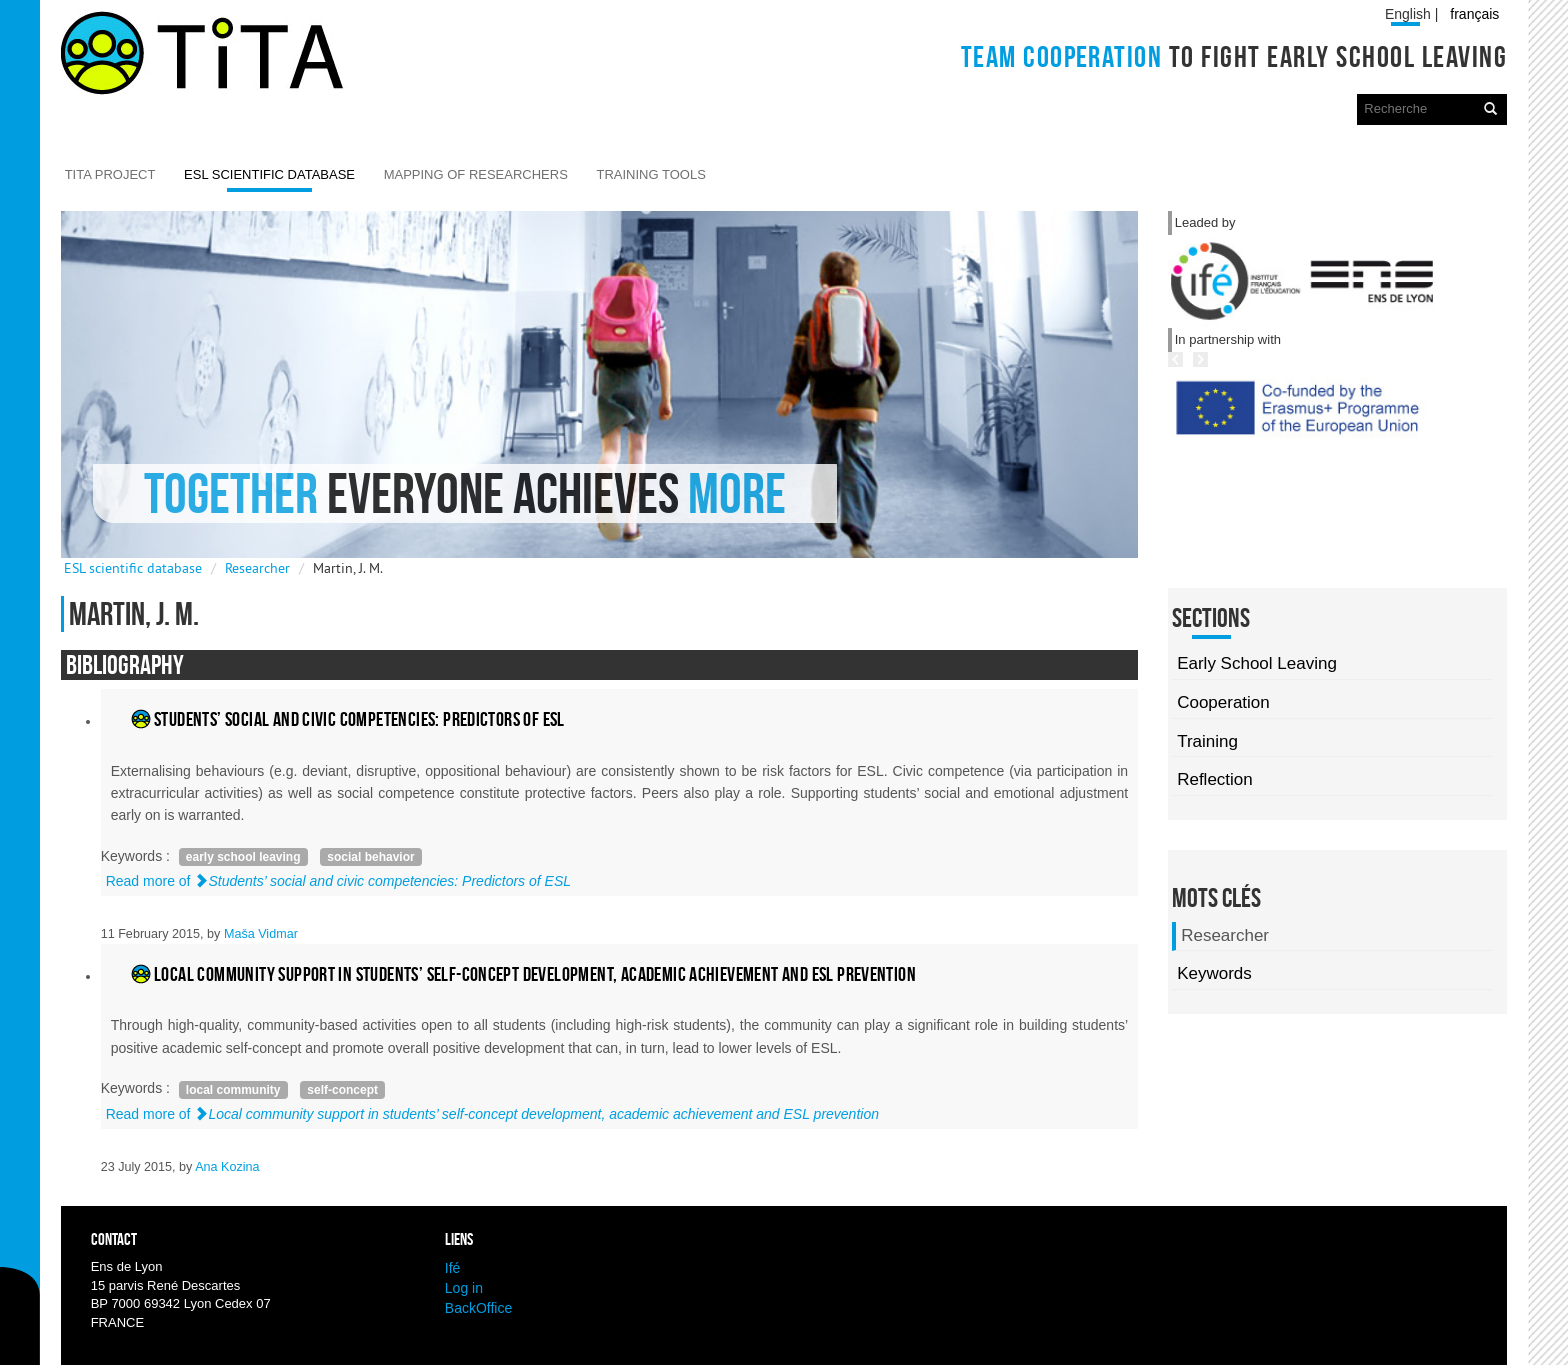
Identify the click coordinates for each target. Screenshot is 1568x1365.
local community (233, 1090)
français (1474, 14)
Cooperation (1223, 702)
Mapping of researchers (476, 174)
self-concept (342, 1090)
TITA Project (110, 174)
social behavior (370, 857)
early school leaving (243, 857)
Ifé (453, 1268)
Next (1287, 451)
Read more (338, 881)
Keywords (1214, 973)
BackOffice (478, 1308)
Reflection (1215, 779)
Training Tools (650, 174)
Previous (1243, 451)
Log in (464, 1288)
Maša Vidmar (261, 934)
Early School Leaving (1257, 663)
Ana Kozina (227, 1167)
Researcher (257, 568)
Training (1207, 741)
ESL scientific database (269, 174)
